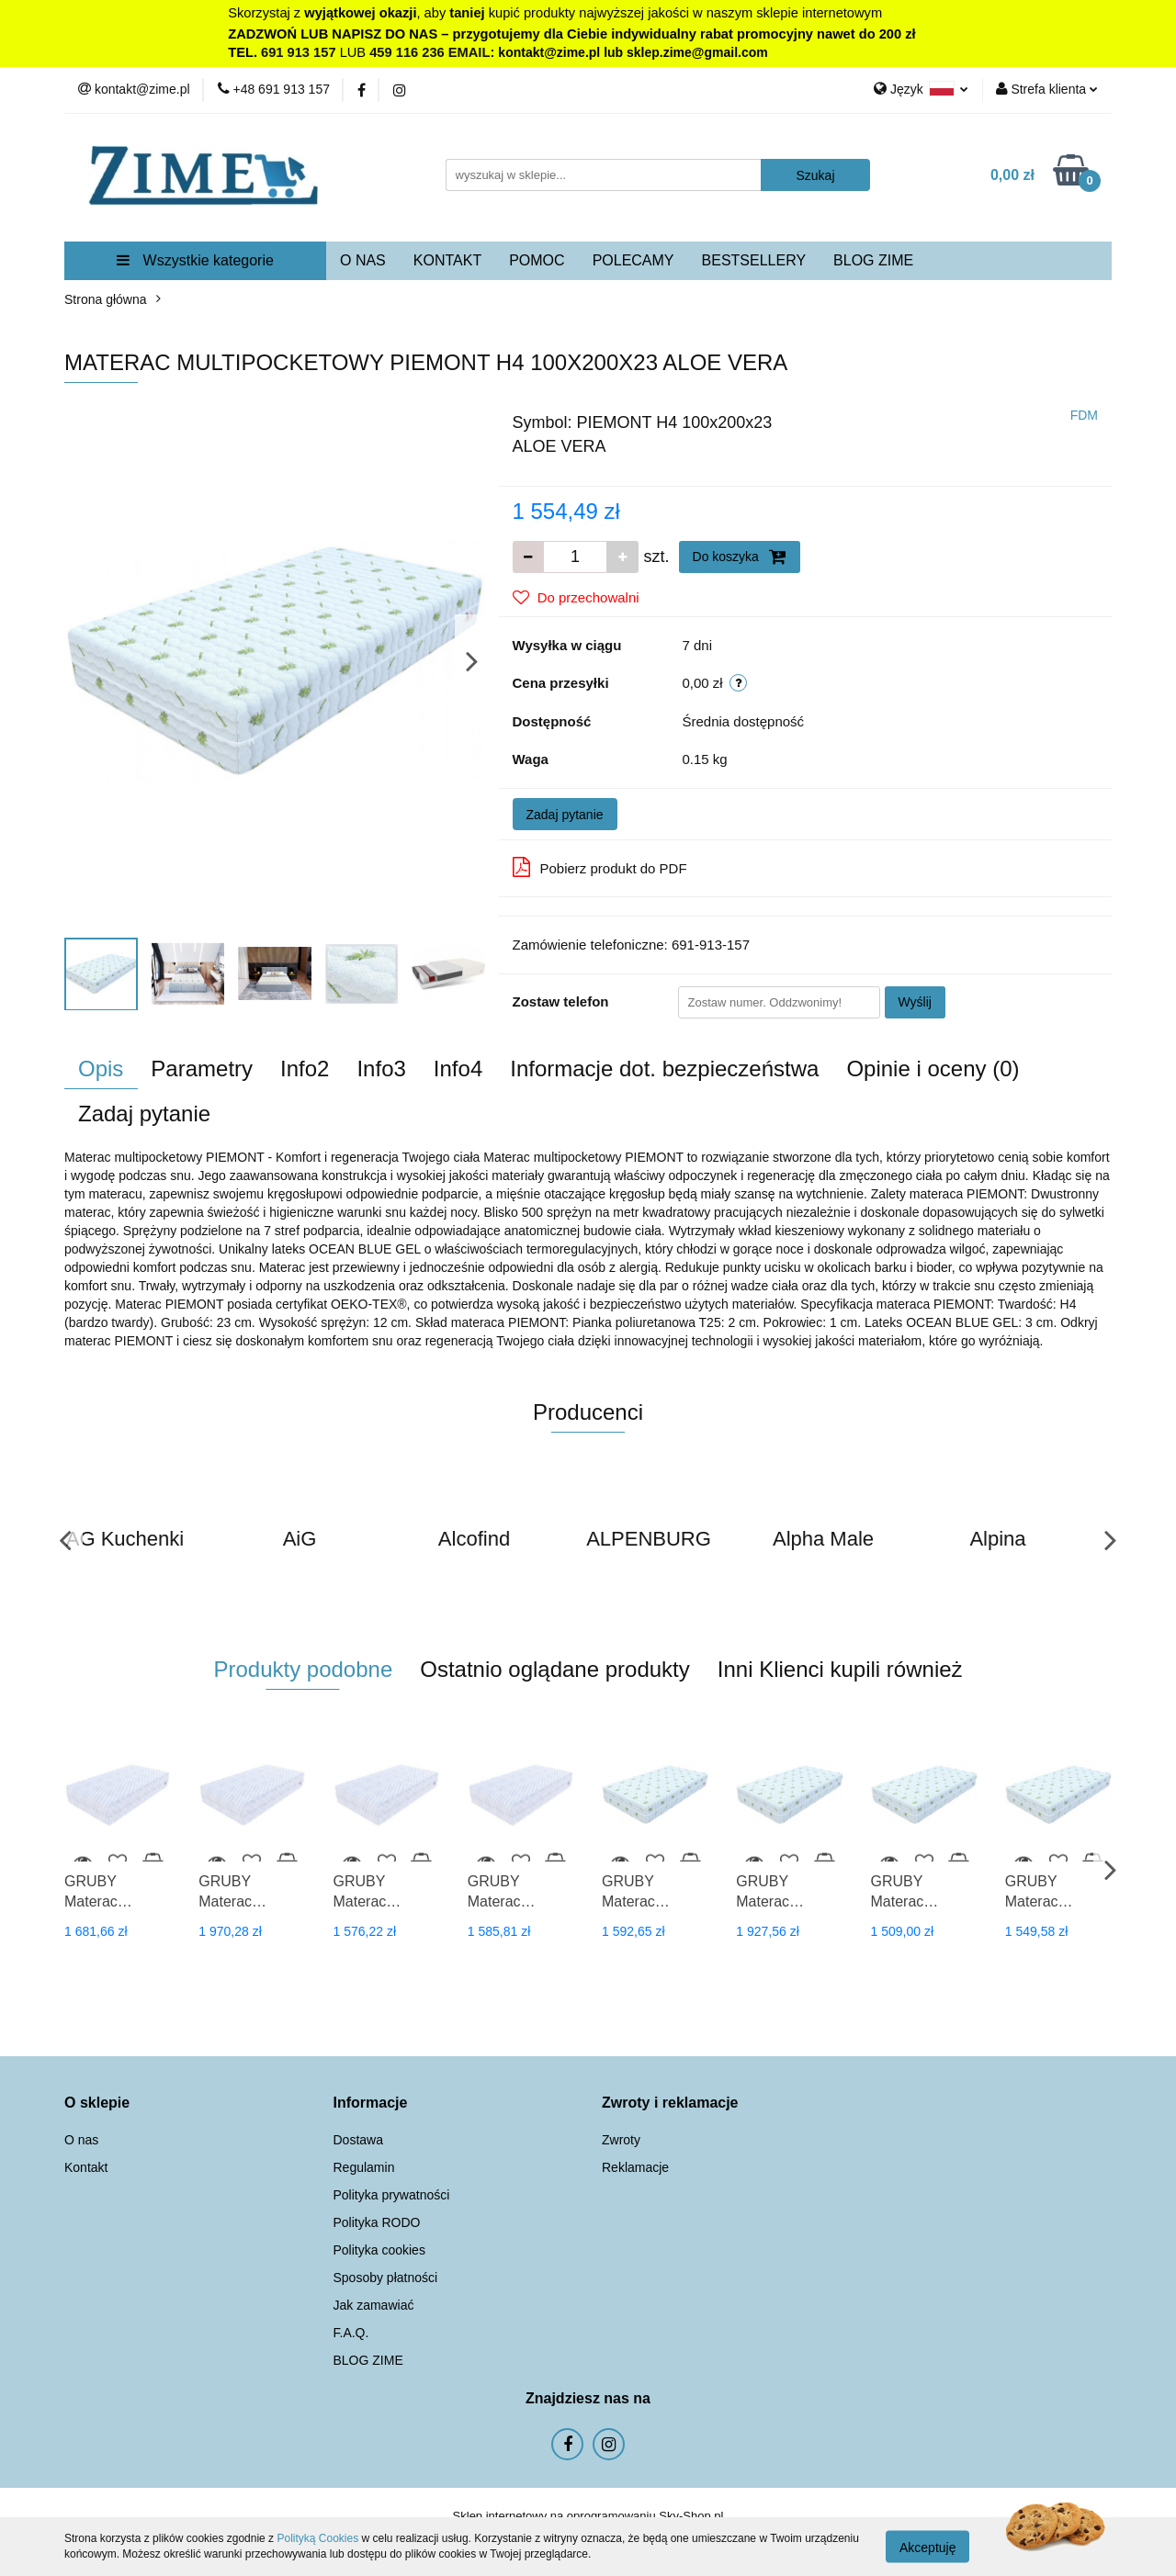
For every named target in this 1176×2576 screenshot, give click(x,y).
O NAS (363, 260)
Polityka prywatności (392, 2195)
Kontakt (85, 2167)
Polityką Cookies (317, 2538)
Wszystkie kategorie (195, 260)
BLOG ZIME (873, 260)
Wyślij (915, 1002)
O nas (81, 2139)
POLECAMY (633, 260)
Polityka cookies (379, 2250)
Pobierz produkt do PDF (600, 867)
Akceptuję (927, 2546)
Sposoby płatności (386, 2277)
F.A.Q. (351, 2332)
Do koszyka (739, 556)
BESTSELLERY (754, 260)
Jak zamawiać (374, 2305)
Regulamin (364, 2167)
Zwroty (621, 2139)
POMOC (536, 260)
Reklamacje (635, 2167)
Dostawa (358, 2139)
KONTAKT (447, 260)
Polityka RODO (377, 2222)
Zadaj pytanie (565, 814)
